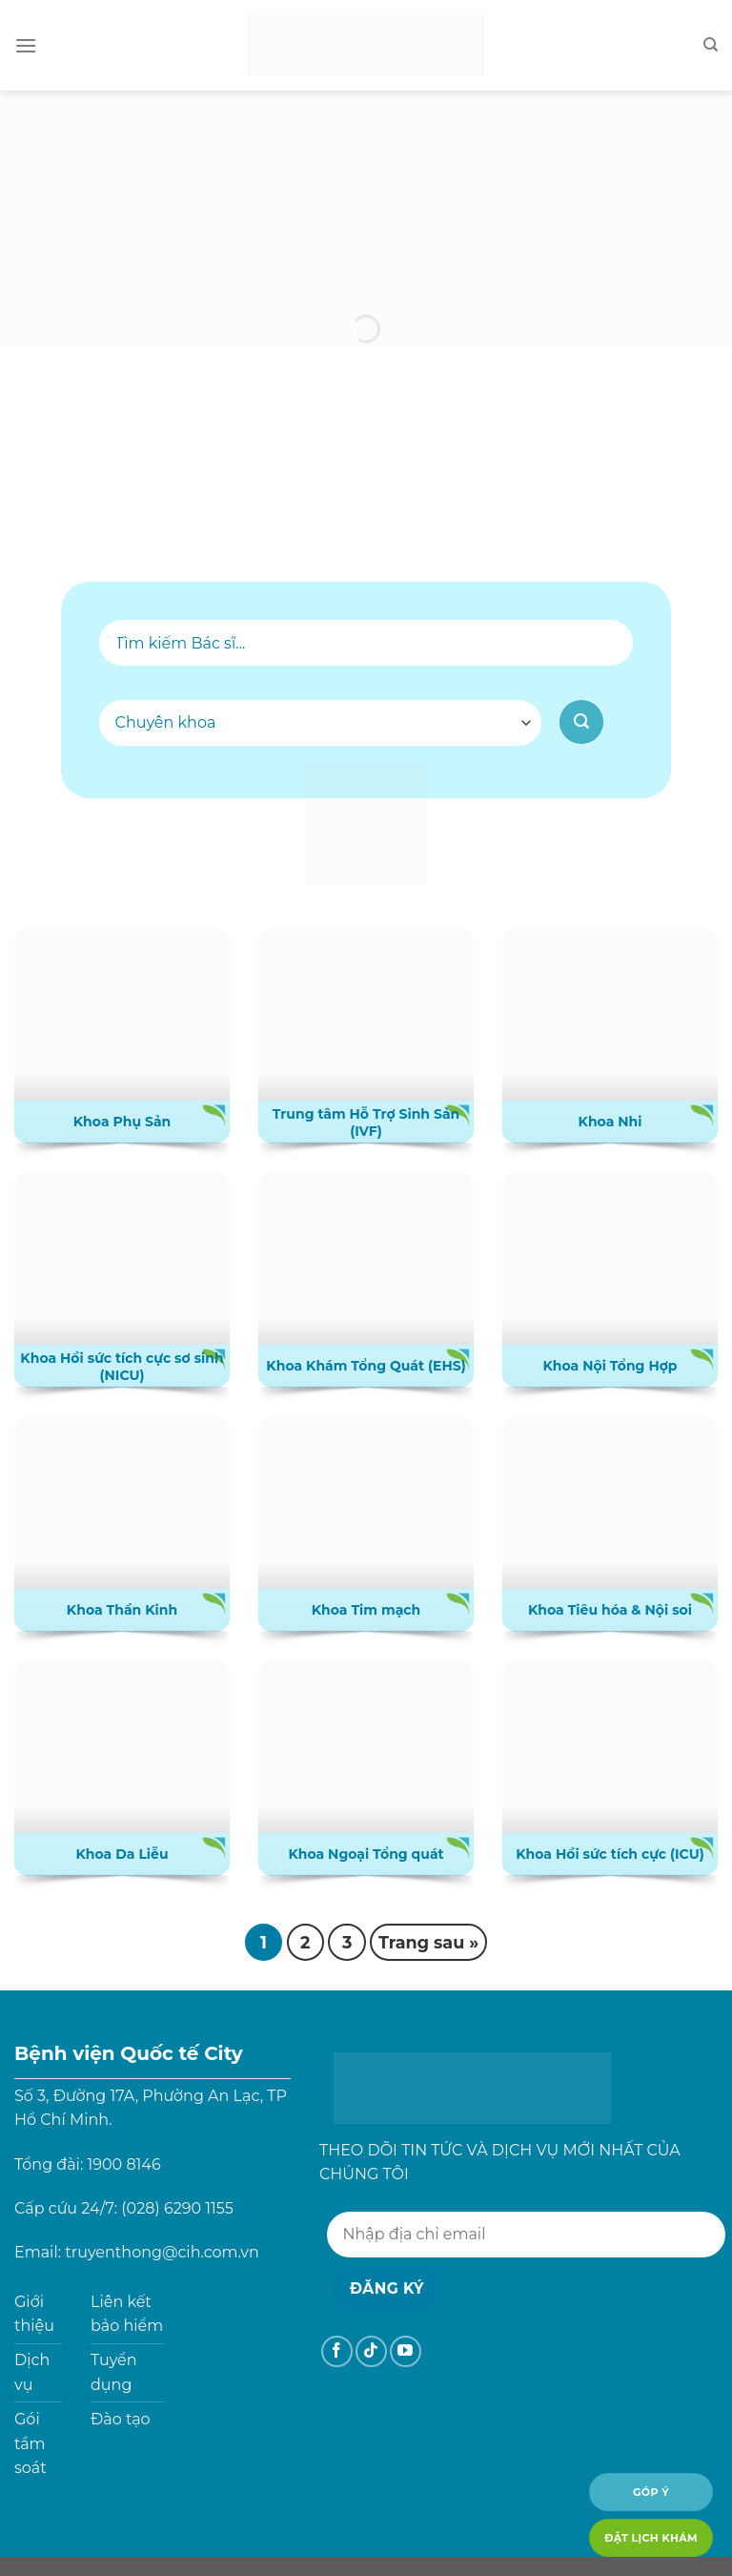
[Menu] (25, 45)
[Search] (710, 45)
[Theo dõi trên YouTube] (405, 2351)
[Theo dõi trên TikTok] (371, 2351)
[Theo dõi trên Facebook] (337, 2351)
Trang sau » (428, 1942)
